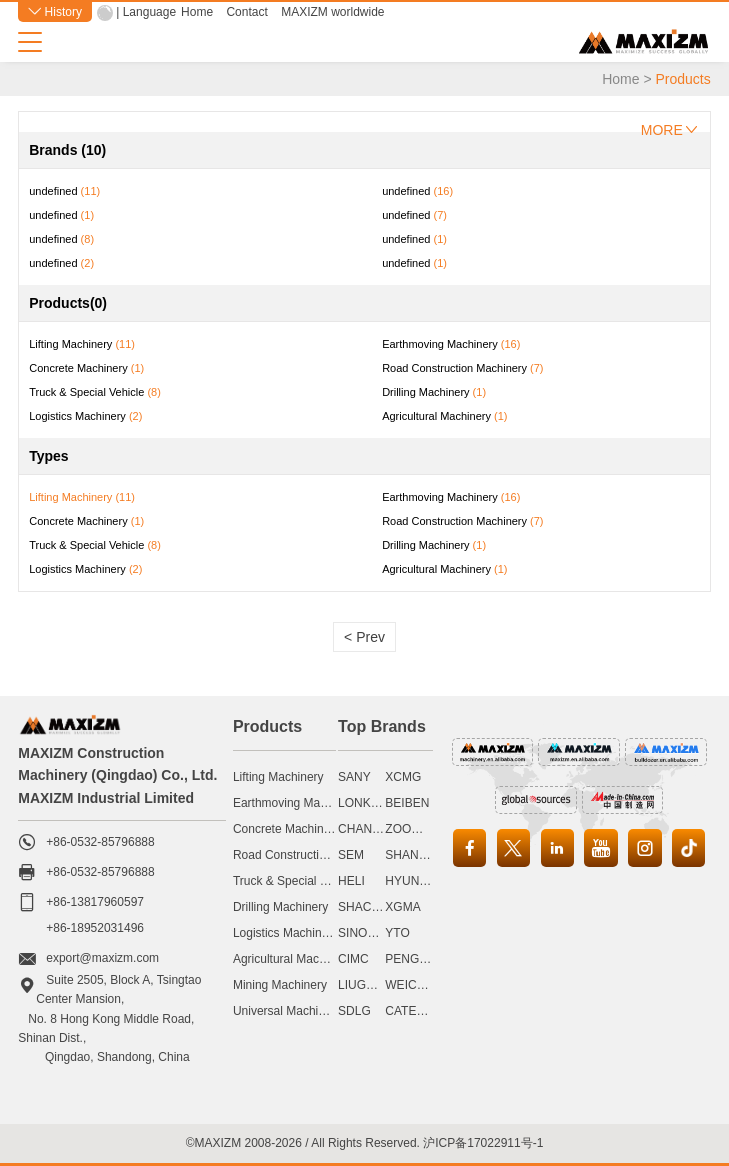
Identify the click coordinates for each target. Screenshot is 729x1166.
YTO (397, 933)
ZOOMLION (417, 829)
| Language (146, 12)
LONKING (365, 803)
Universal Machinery (287, 1011)
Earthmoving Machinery (296, 803)
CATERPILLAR (425, 1011)
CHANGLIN (369, 829)
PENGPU (410, 959)
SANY (354, 777)
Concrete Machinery (286, 829)
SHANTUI (411, 855)
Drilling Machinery (280, 907)
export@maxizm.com (102, 958)
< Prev (364, 637)
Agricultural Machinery (292, 959)
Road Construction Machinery (312, 855)
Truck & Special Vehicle (296, 881)
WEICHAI (410, 985)
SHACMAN (368, 907)
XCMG (403, 777)
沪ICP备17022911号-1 (483, 1143)
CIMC (353, 959)
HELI (351, 881)
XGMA (402, 907)
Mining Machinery (280, 985)
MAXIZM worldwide (332, 12)
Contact (246, 12)
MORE (669, 130)
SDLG (354, 1011)
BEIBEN (407, 803)
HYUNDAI (412, 881)
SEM (351, 855)
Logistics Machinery (285, 933)
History (55, 12)
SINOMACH (370, 933)
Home (197, 12)
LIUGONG (365, 985)
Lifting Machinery (278, 777)
